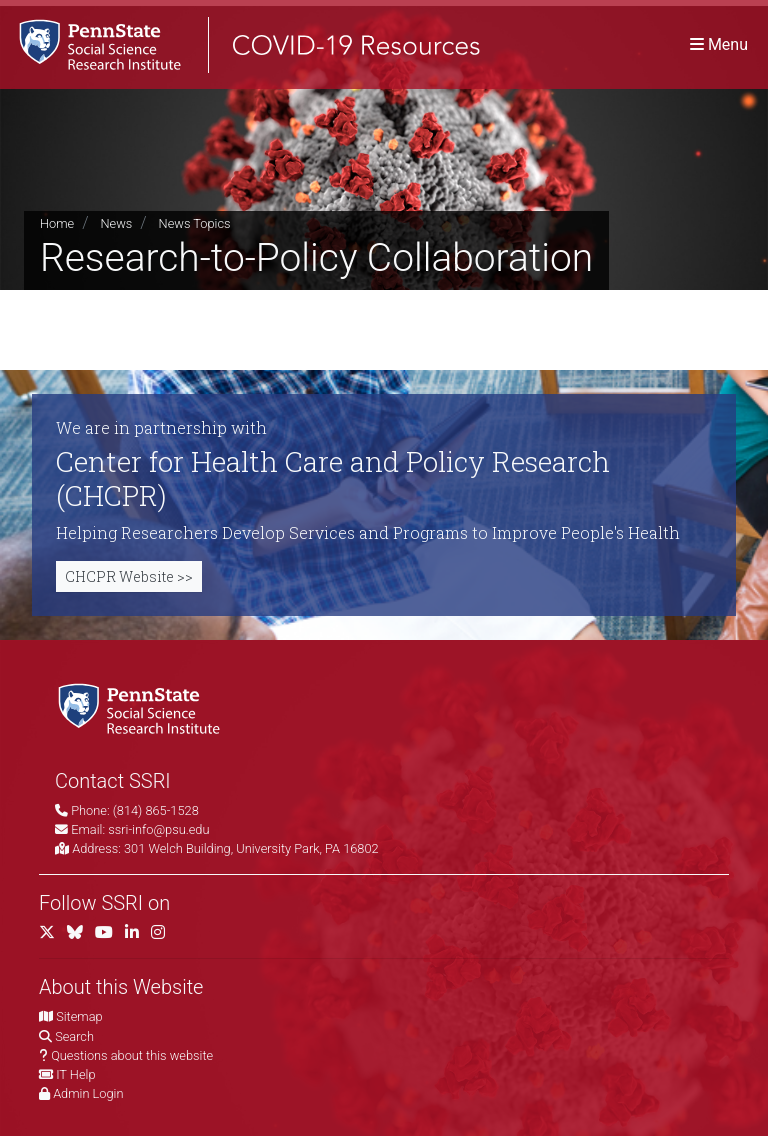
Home (57, 223)
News (116, 223)
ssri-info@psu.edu (158, 829)
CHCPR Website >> (129, 576)
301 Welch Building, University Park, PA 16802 (251, 848)
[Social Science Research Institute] (143, 707)
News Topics (195, 223)
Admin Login (88, 1093)
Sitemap (79, 1016)
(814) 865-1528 (156, 810)
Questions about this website (132, 1055)
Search (74, 1036)
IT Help (75, 1074)
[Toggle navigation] (719, 44)
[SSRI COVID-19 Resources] (240, 44)
